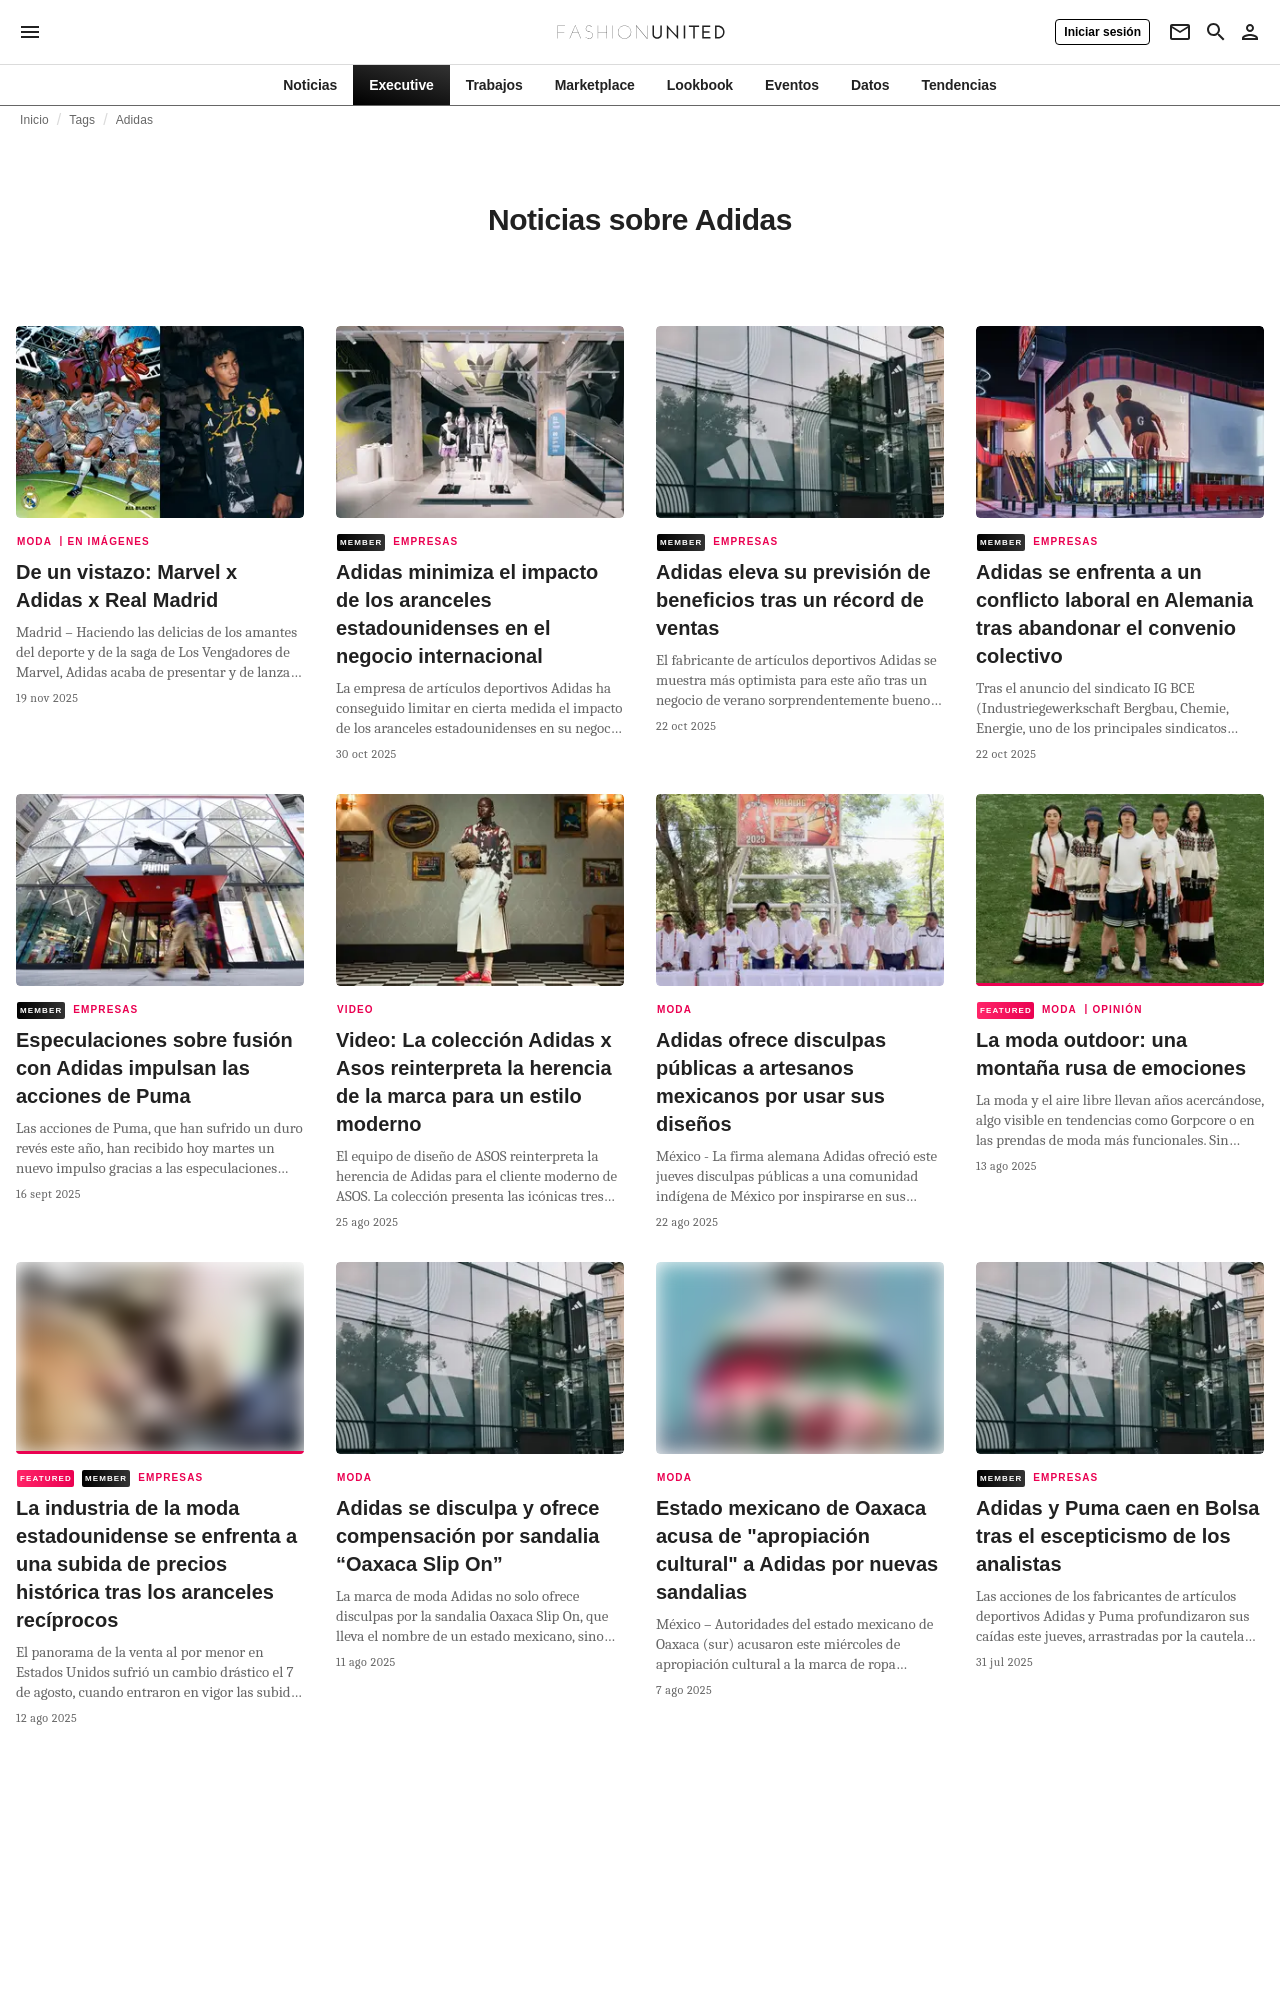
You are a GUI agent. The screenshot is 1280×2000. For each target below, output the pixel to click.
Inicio (34, 120)
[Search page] (1216, 32)
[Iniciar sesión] (1102, 32)
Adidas (135, 120)
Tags (82, 120)
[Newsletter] (1180, 32)
